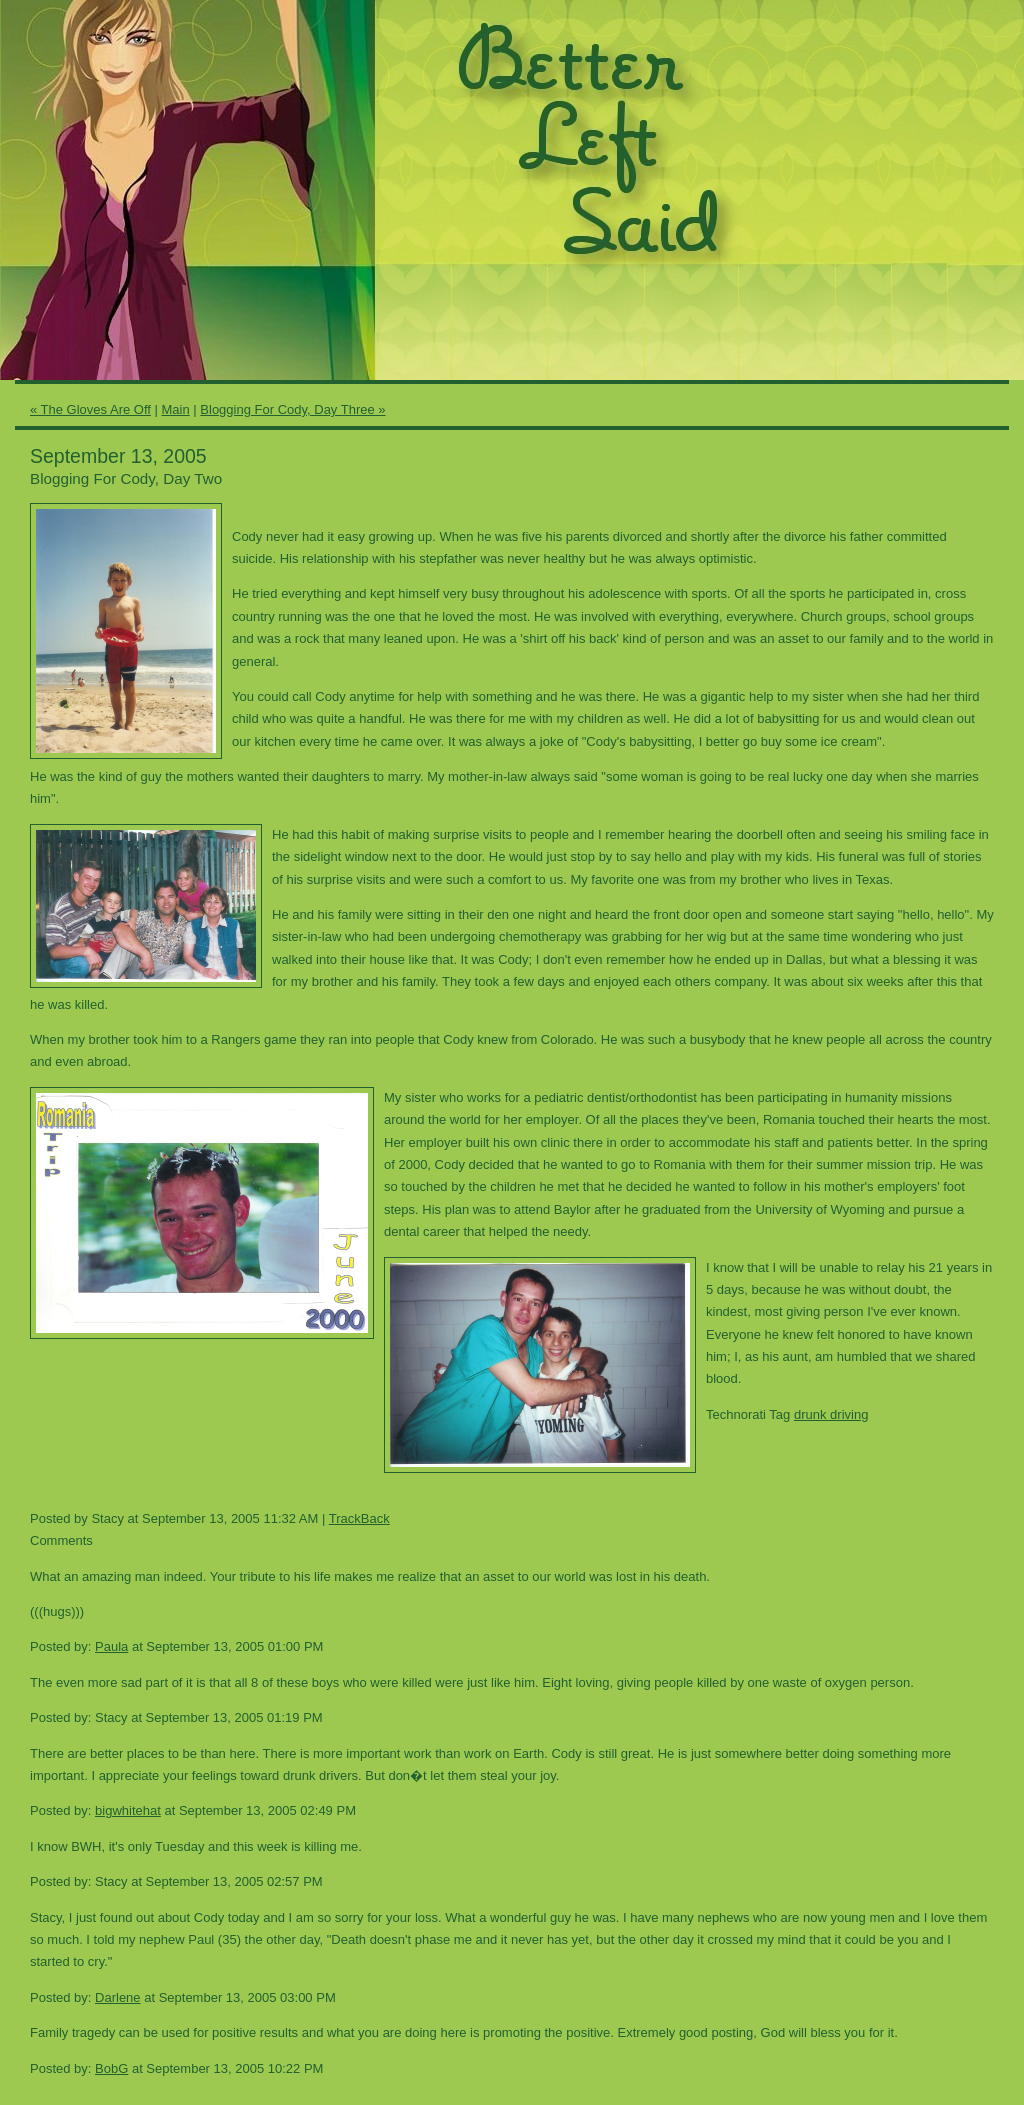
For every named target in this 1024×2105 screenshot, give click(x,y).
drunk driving (831, 1414)
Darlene (118, 1997)
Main (176, 409)
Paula (111, 1646)
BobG (111, 2068)
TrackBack (359, 1518)
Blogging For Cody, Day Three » (292, 409)
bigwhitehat (128, 1810)
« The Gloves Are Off (90, 409)
